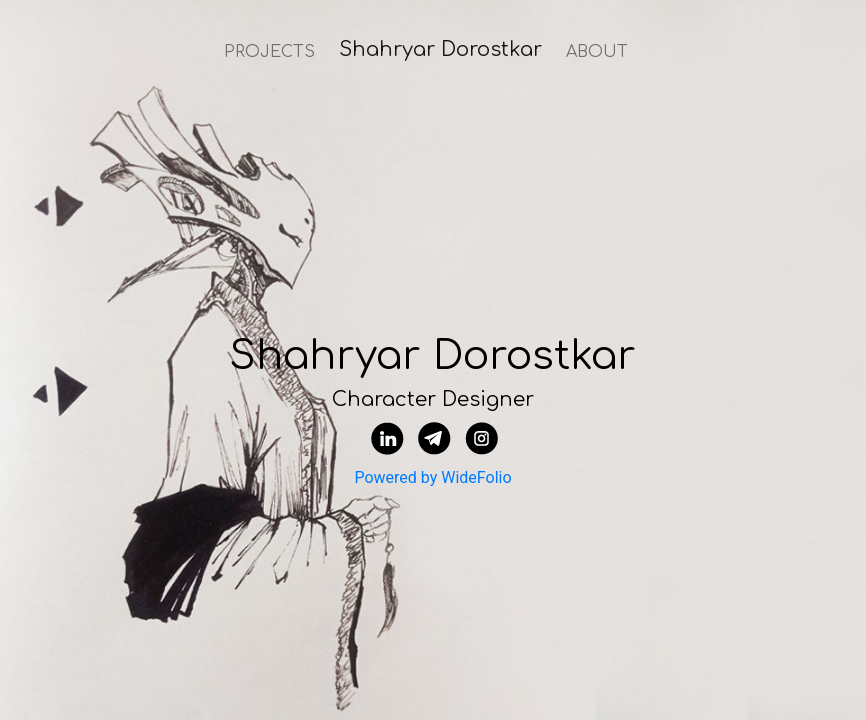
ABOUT (597, 52)
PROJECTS (269, 52)
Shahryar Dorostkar (440, 49)
